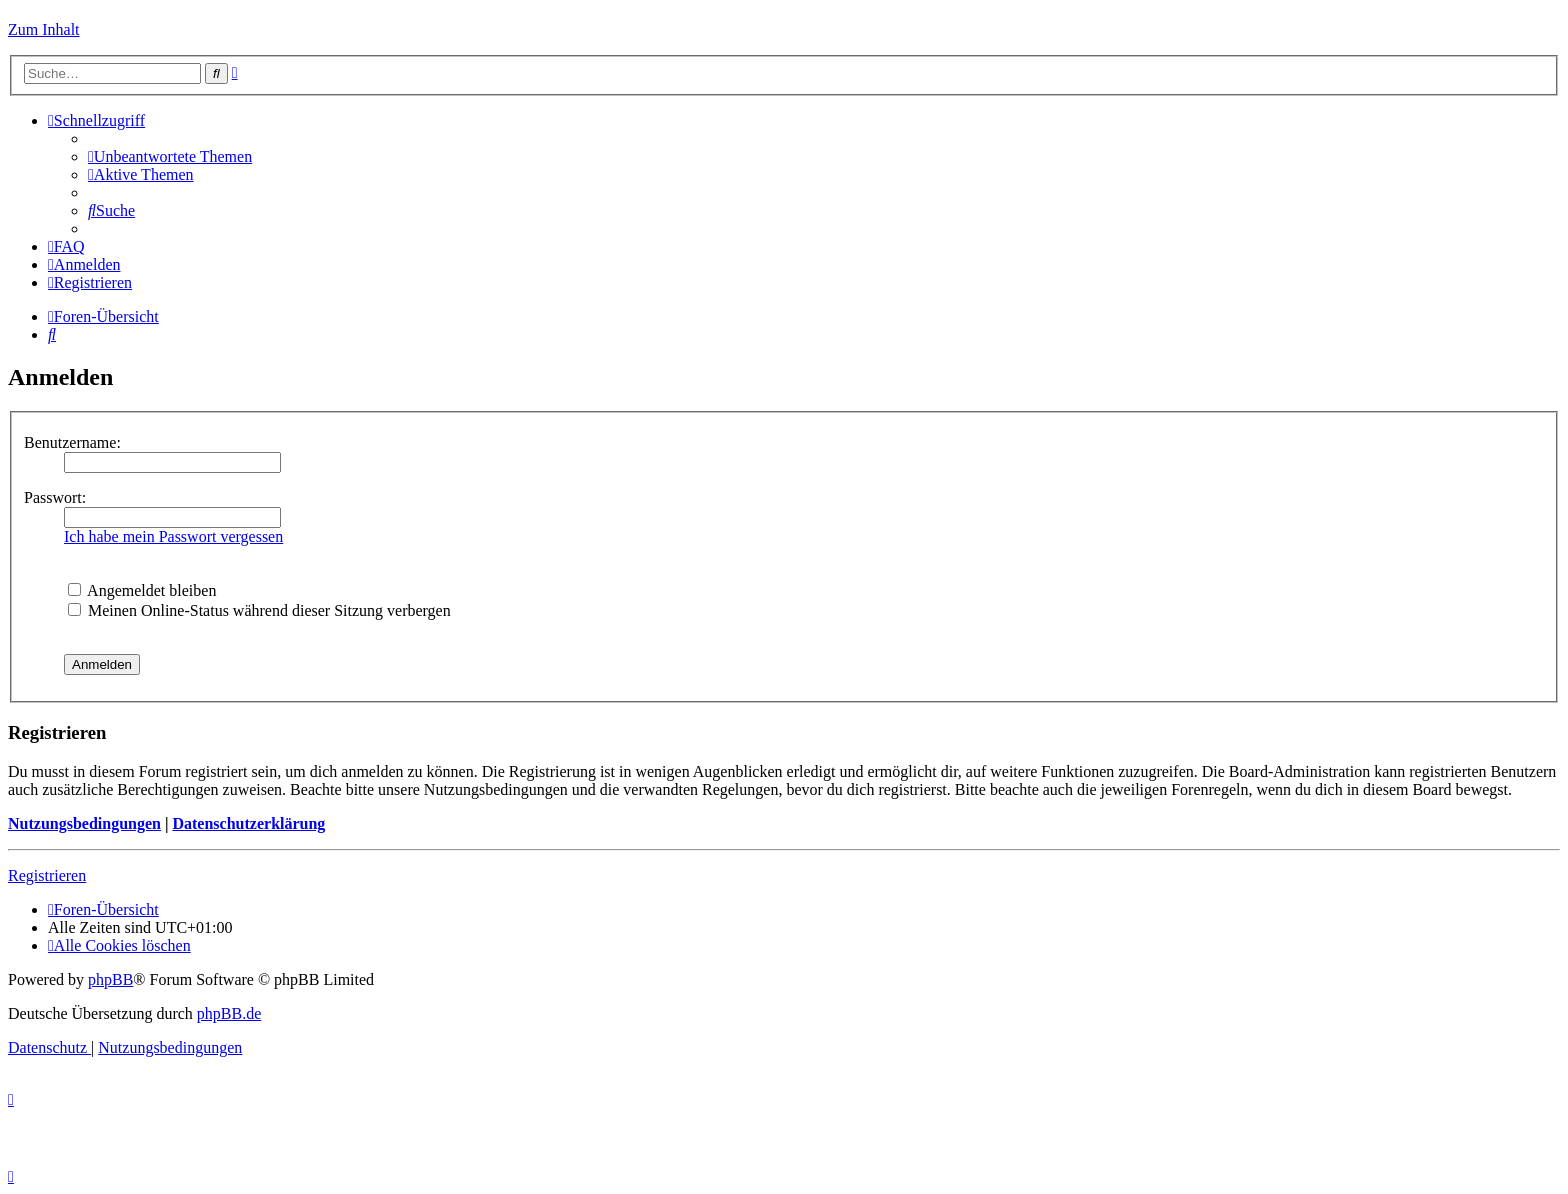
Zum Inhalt (44, 29)
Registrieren (47, 875)
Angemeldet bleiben (142, 590)
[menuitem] (170, 156)
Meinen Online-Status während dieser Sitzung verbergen (259, 610)
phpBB (110, 979)
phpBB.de (229, 1013)
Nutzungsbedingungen (84, 823)
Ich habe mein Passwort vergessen (173, 536)
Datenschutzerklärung (248, 823)
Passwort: (55, 497)
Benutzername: (72, 442)
